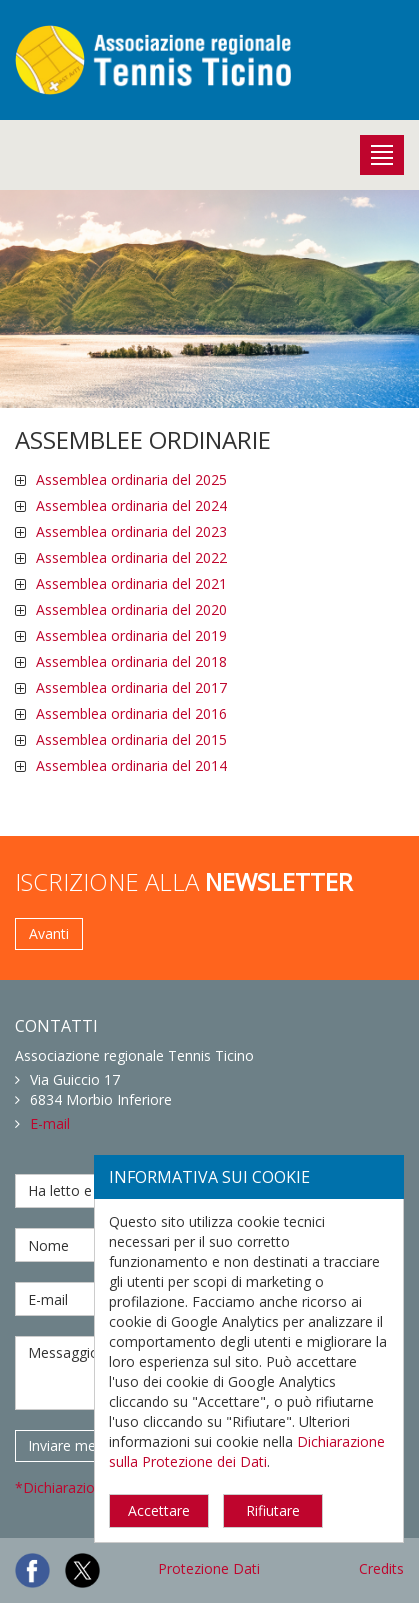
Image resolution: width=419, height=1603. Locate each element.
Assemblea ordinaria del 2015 (131, 739)
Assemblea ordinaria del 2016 (131, 713)
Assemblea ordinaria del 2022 (131, 557)
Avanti (49, 933)
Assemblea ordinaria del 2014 (131, 765)
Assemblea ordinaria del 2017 (131, 687)
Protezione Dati (209, 1568)
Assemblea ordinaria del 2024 (131, 505)
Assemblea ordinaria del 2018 (131, 661)
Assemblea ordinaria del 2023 (131, 531)
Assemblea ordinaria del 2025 (131, 479)
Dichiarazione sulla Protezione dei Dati (247, 1451)
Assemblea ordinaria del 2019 (131, 635)
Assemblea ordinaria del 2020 (131, 609)
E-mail (50, 1123)
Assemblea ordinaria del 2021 (131, 583)
